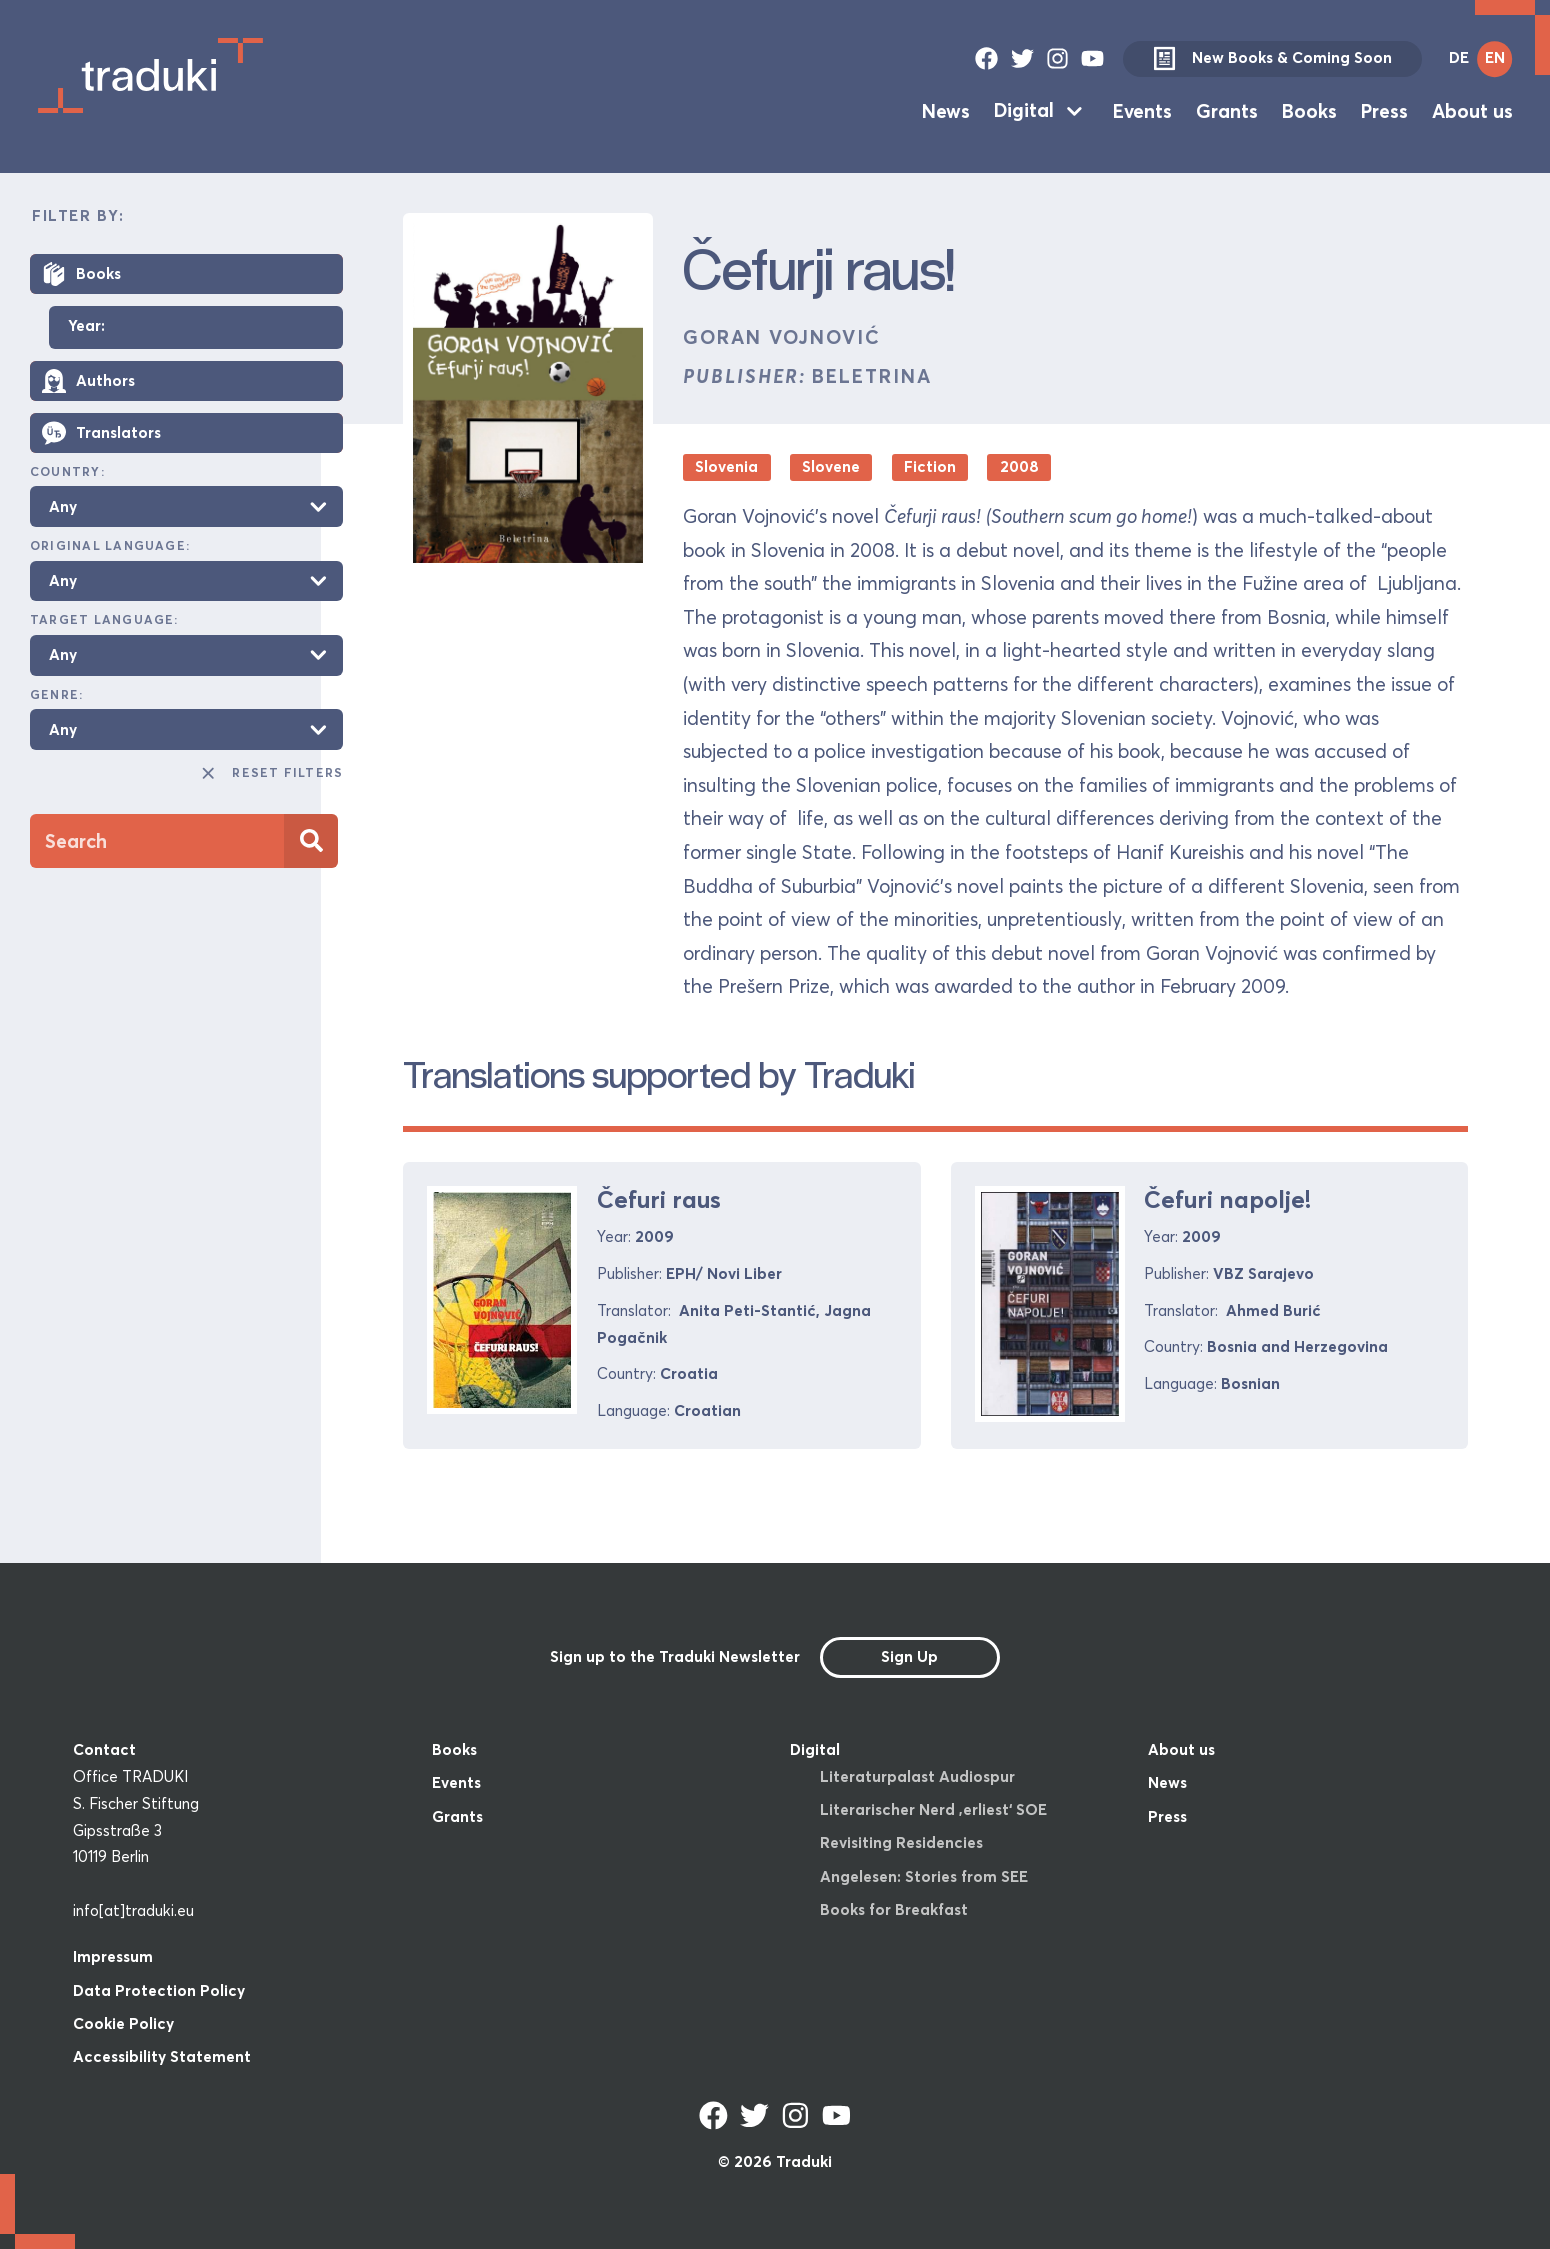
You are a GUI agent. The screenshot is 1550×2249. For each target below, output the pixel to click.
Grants (1227, 110)
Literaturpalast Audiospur (917, 1776)
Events (1142, 110)
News (946, 110)
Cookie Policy (123, 2023)
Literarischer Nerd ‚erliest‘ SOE (933, 1809)
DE (1459, 57)
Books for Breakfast (894, 1909)
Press (1384, 110)
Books (1309, 110)
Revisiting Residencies (901, 1842)
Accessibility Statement (162, 2056)
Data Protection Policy (159, 1990)
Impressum (113, 1956)
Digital (1024, 110)
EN (1495, 57)
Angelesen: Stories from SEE (924, 1876)
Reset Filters (271, 773)
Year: (86, 326)
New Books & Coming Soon (1272, 59)
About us (1472, 110)
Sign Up (909, 1656)
